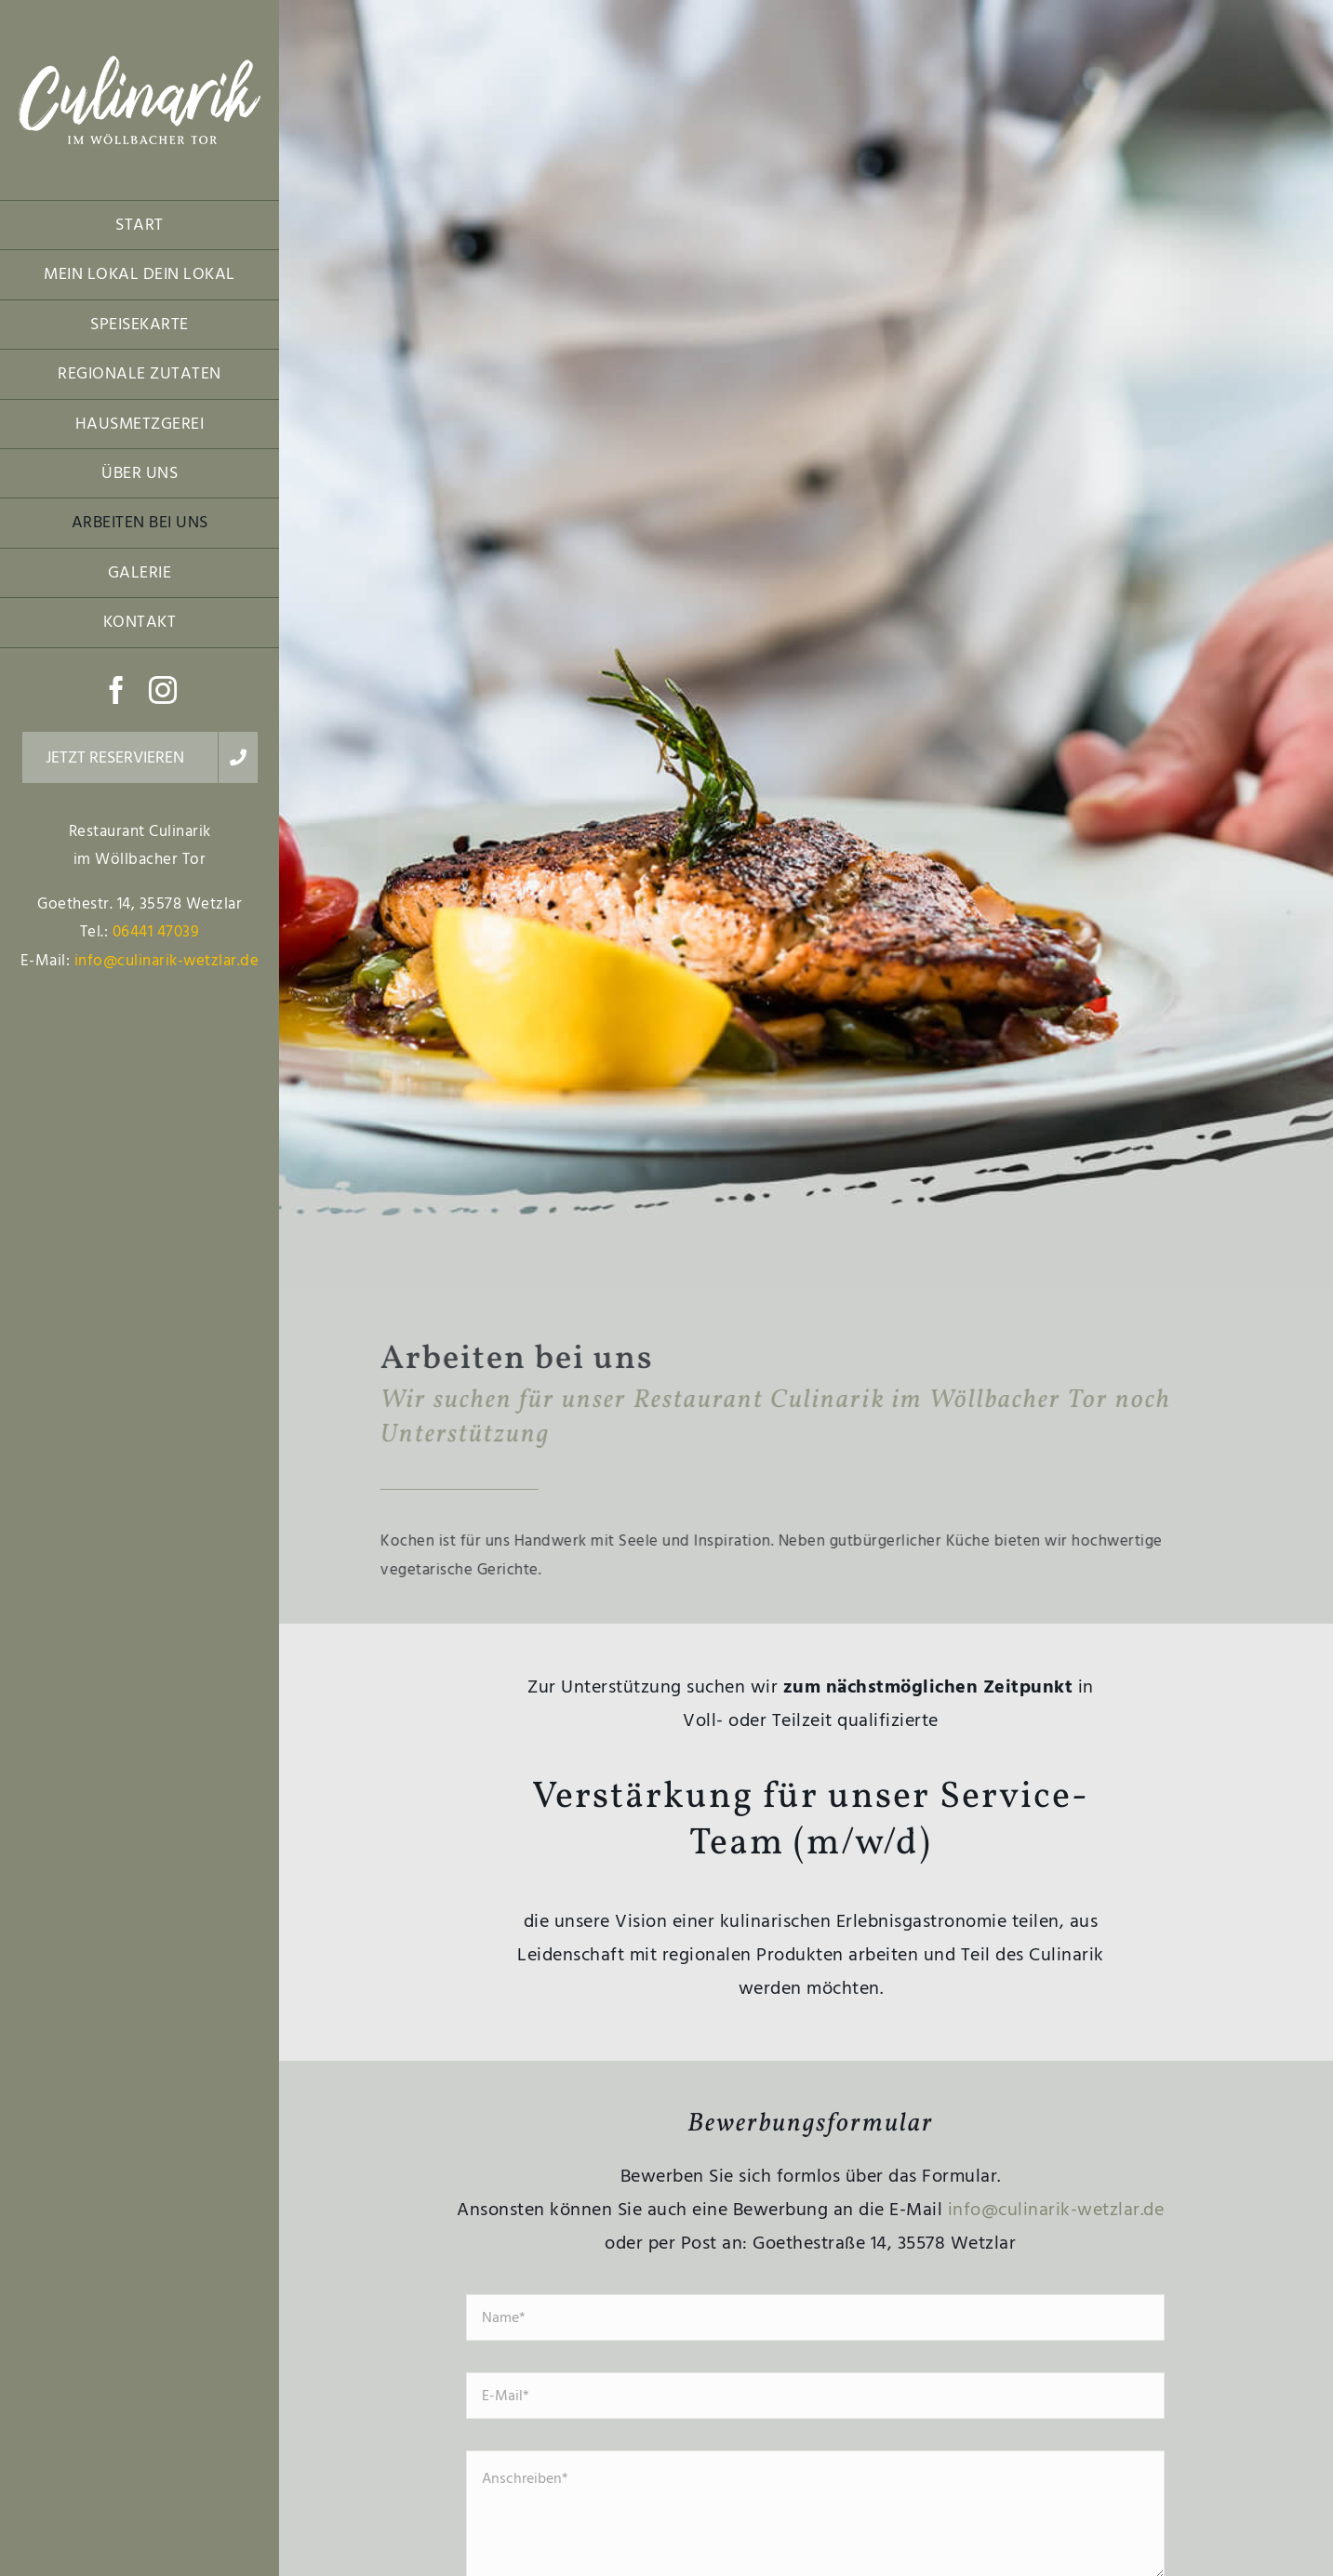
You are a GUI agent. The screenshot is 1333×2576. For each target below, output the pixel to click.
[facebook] (116, 690)
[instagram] (163, 690)
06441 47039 (156, 932)
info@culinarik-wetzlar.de (167, 961)
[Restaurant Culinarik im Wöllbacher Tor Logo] (139, 63)
